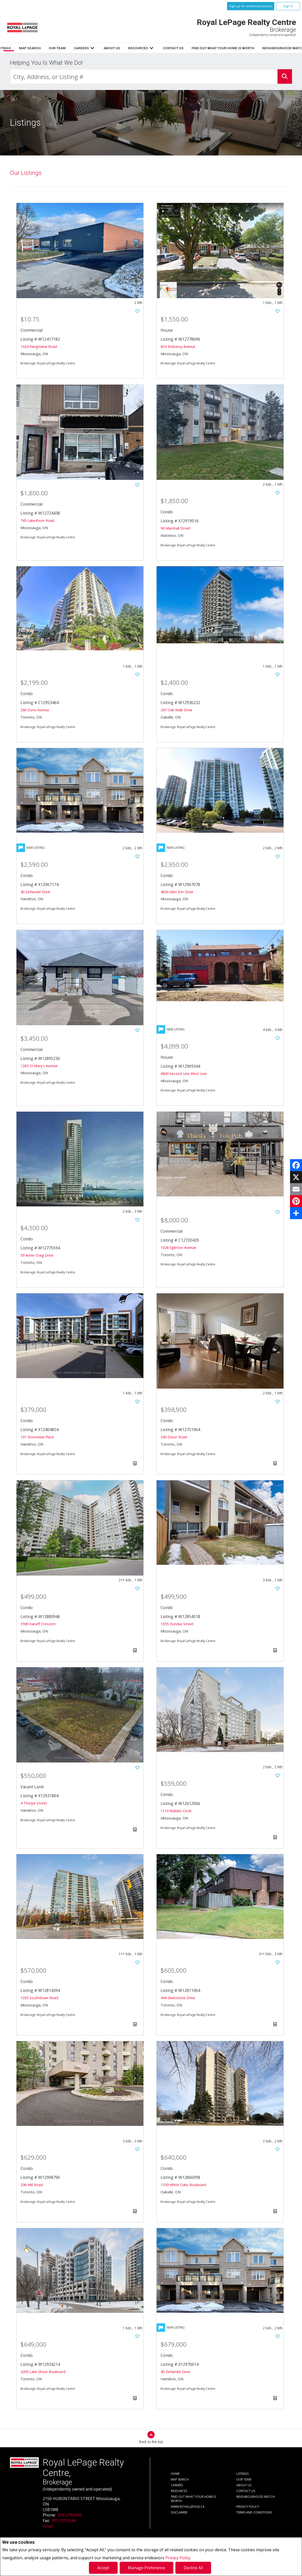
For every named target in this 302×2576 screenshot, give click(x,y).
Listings (63, 48)
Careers (141, 48)
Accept (103, 2568)
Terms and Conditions (254, 2512)
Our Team (117, 48)
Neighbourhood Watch (255, 2497)
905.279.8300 (70, 2515)
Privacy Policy (177, 2558)
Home (43, 48)
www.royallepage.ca (188, 2507)
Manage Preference (146, 2568)
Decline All (193, 2568)
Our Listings (26, 172)
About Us (172, 48)
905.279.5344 (64, 2520)
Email (48, 2526)
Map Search (90, 48)
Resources (199, 48)
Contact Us (233, 48)
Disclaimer (179, 2512)
